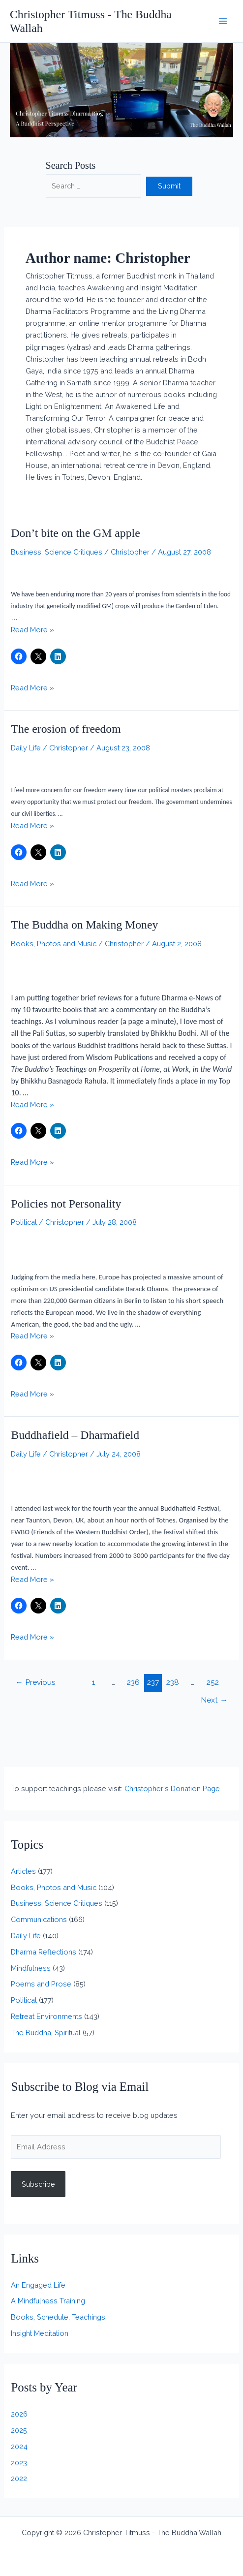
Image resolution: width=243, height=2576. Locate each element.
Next (214, 1700)
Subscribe (38, 2184)
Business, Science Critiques (56, 552)
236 (133, 1682)
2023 (19, 2462)
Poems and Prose (41, 1984)
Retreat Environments (46, 2016)
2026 (19, 2414)
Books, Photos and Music (53, 943)
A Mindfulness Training (48, 2301)
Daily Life (26, 748)
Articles (23, 1871)
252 (213, 1682)
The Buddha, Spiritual (46, 2032)
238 (172, 1682)
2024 (19, 2446)
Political (24, 1222)
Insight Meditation (39, 2333)
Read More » (32, 629)
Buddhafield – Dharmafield (75, 1434)
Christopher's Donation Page (172, 1788)
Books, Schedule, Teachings (58, 2317)
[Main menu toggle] (223, 21)
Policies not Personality (66, 1203)
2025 (19, 2430)
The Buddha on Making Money (84, 924)
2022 (19, 2478)
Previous (35, 1682)
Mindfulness (31, 1968)
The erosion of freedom (66, 728)
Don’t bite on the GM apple (75, 533)
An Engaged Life (38, 2285)
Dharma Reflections (43, 1952)
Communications (39, 1919)
